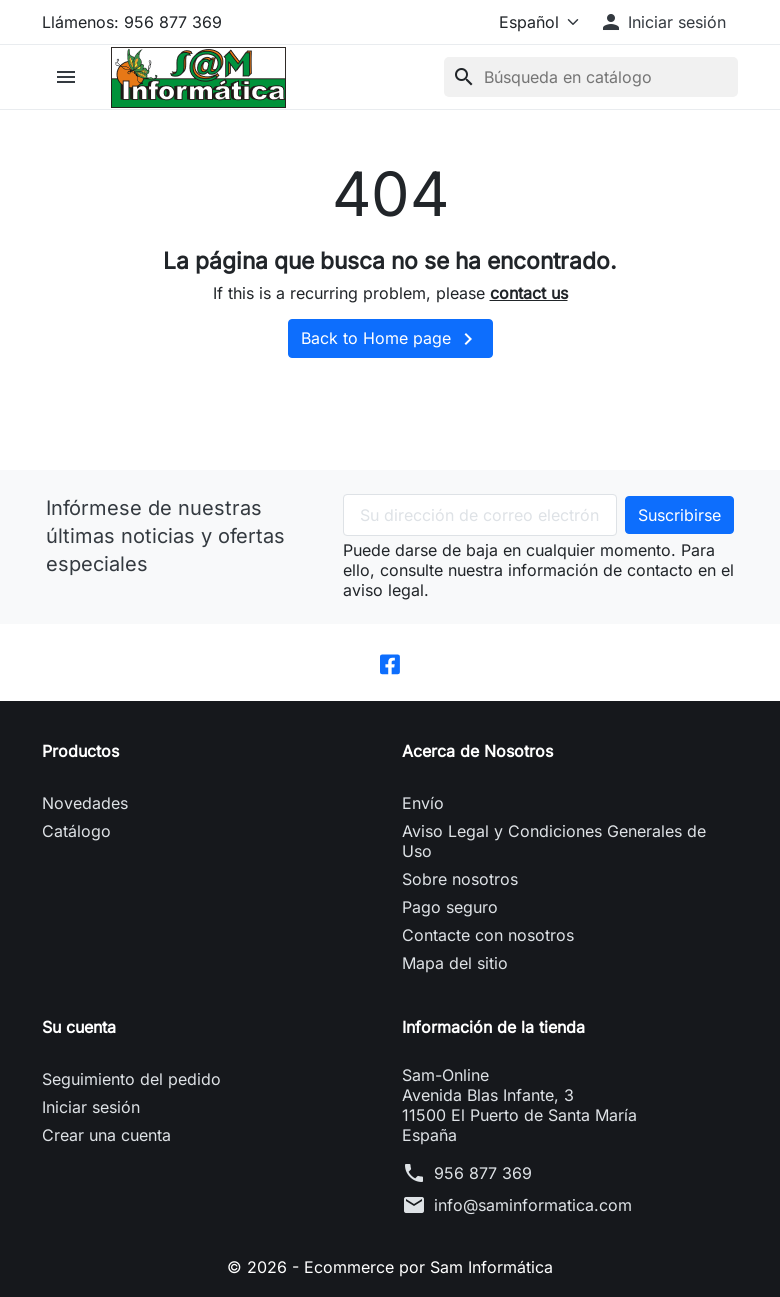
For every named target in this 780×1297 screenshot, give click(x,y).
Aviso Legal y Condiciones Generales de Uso (554, 841)
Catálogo (76, 831)
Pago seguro (450, 907)
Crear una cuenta (106, 1135)
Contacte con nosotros (488, 935)
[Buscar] (591, 77)
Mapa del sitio (455, 963)
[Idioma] (535, 22)
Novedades (85, 803)
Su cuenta (79, 1027)
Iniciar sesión (91, 1107)
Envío (423, 803)
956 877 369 (483, 1173)
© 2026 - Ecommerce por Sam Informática (390, 1267)
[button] (662, 22)
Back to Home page (390, 339)
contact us (529, 293)
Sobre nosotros (460, 879)
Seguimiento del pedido (131, 1079)
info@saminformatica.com (533, 1205)
